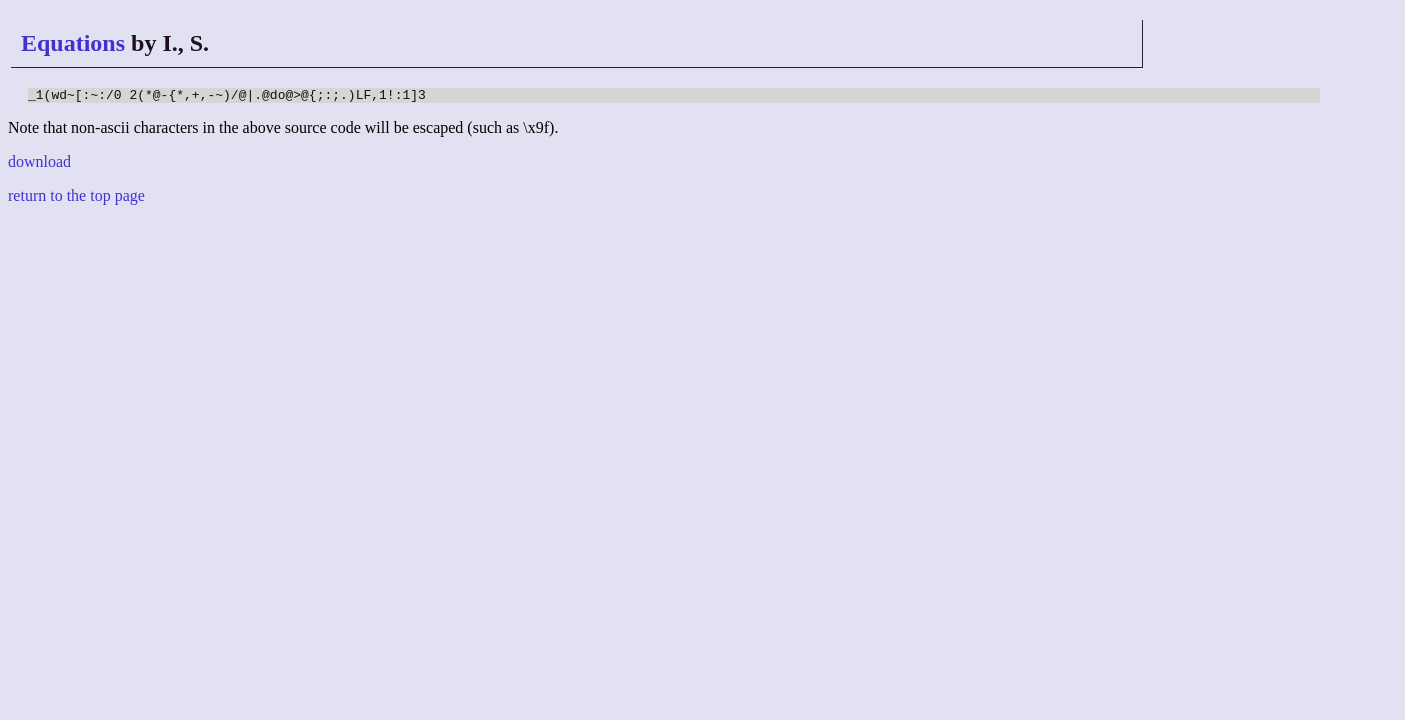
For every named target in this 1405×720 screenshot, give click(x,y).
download (39, 164)
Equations (73, 43)
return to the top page (76, 198)
